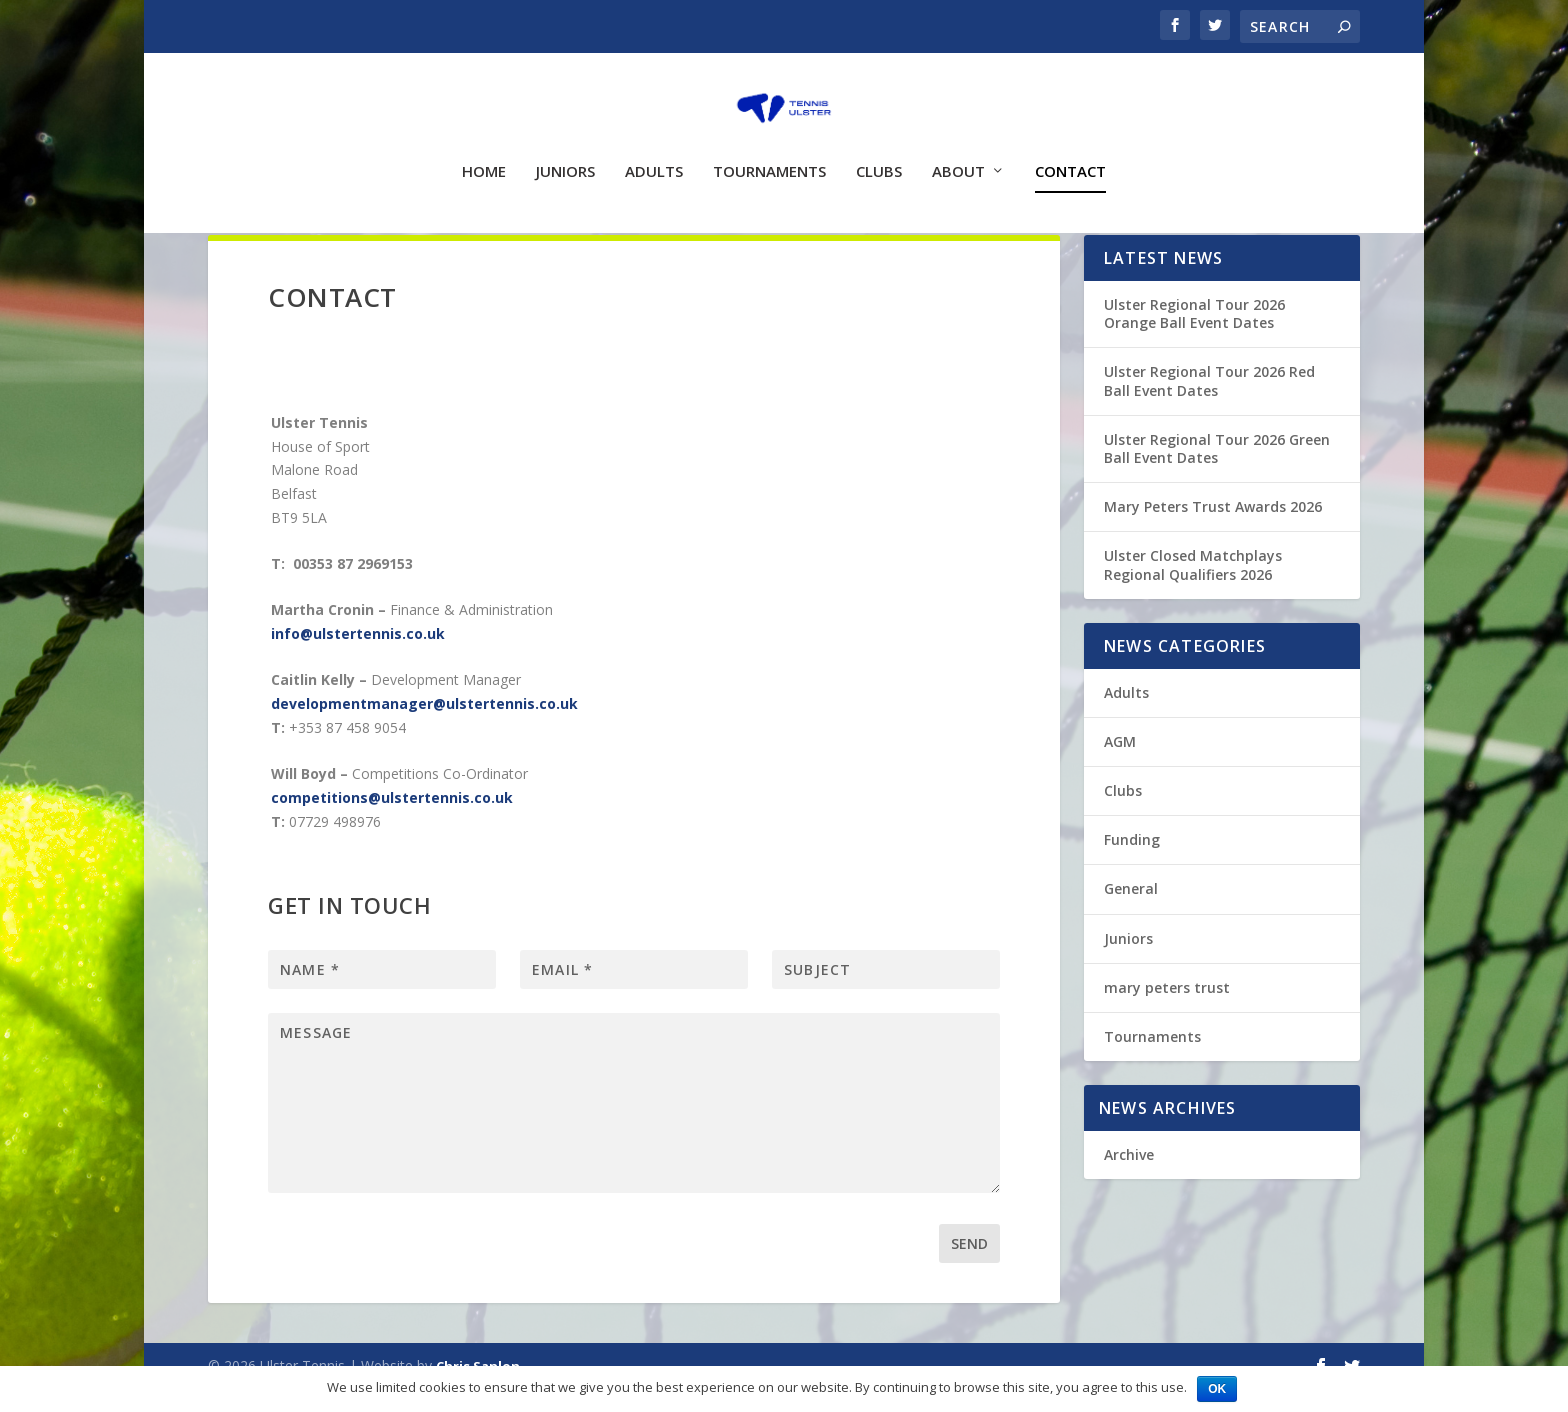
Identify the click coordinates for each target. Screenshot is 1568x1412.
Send (969, 1266)
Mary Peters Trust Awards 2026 (1213, 529)
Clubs (879, 157)
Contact (1070, 157)
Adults (654, 157)
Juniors (565, 157)
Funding (1132, 862)
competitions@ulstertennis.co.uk (392, 820)
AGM (1120, 764)
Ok (1217, 1389)
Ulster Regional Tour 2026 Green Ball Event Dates (1217, 471)
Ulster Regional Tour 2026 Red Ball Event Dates (1209, 403)
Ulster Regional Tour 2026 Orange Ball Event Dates (1194, 336)
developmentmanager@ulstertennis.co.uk (424, 726)
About (958, 157)
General (1131, 911)
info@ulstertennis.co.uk (358, 656)
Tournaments (769, 157)
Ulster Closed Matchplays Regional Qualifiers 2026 (1193, 587)
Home (484, 157)
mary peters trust (1167, 1010)
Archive (1129, 1177)
